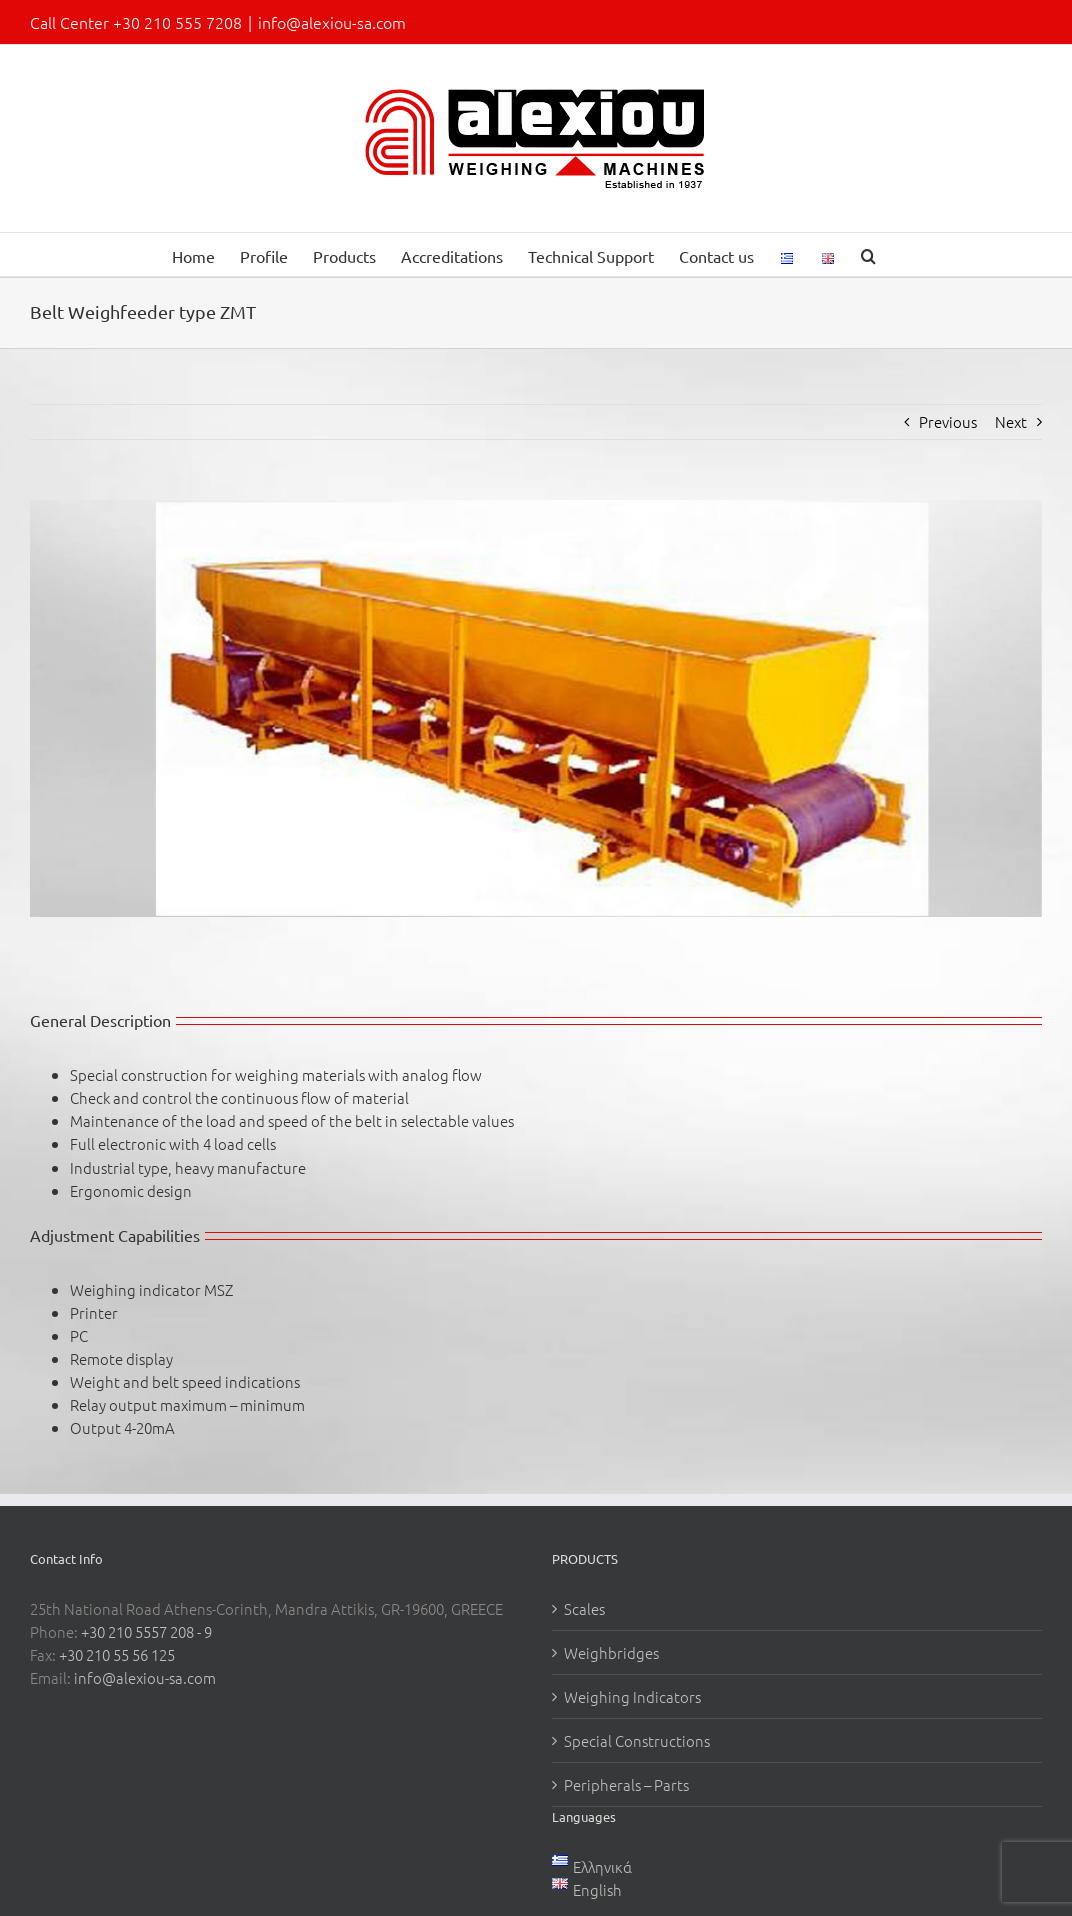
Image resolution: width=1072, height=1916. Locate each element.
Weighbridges (611, 1652)
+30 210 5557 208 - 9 (146, 1631)
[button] (868, 254)
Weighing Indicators (632, 1696)
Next (1011, 421)
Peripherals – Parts (626, 1784)
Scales (584, 1608)
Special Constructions (637, 1740)
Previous (948, 421)
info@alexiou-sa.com (332, 22)
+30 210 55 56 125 (117, 1654)
